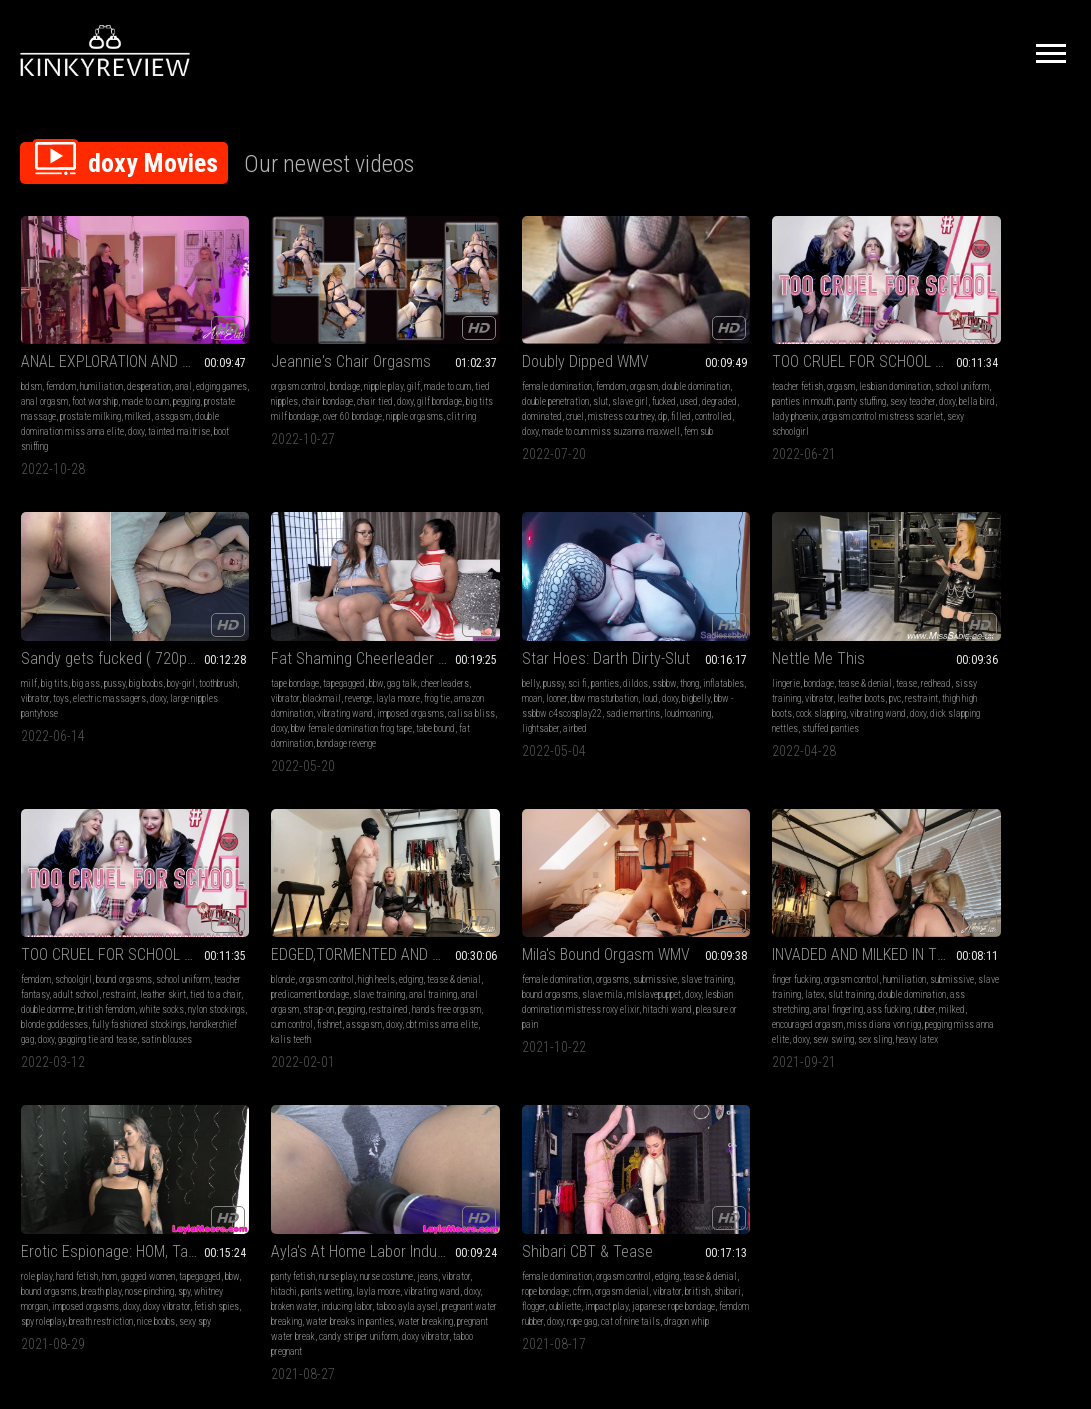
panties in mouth (726, 381)
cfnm (966, 948)
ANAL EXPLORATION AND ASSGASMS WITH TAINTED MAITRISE (117, 341)
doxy (50, 426)
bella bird (732, 396)
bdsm (31, 366)
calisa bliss (115, 687)
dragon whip (980, 993)
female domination (484, 366)
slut (573, 381)
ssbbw (377, 642)
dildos (348, 642)
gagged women (576, 933)
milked (34, 411)
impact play (1022, 963)
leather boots (562, 657)
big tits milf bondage (322, 396)
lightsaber (338, 687)
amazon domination (114, 672)
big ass (943, 366)
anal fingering (390, 963)
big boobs (1003, 366)
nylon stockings (775, 687)
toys (960, 381)
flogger (949, 963)
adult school (748, 657)
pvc (596, 657)
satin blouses (809, 717)
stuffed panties (579, 687)
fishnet (1009, 687)
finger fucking (259, 933)
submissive (154, 933)
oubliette (981, 963)
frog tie (60, 672)
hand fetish (505, 933)
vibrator (934, 381)
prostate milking (173, 396)
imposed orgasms (54, 687)
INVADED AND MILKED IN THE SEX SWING (331, 908)
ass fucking (256, 978)
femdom (61, 366)
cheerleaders (45, 657)
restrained (1047, 672)
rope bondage (929, 948)
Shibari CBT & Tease (943, 908)
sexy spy (550, 993)
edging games (46, 381)
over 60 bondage (394, 396)
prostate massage (105, 396)
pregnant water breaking (774, 978)
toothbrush (897, 381)
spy (489, 963)
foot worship (150, 381)
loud (408, 657)
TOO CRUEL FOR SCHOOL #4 (753, 341)
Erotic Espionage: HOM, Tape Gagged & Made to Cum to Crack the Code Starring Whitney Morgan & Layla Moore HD (545, 908)
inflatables (255, 657)
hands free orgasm (912, 687)
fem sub (556, 426)
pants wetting (751, 948)
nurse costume (779, 933)
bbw (126, 642)
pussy (971, 366)
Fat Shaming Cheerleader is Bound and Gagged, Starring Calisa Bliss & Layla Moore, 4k (117, 617)
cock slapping (535, 672)
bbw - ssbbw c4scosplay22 (338, 672)
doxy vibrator (492, 978)
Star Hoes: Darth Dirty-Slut (319, 617)
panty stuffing (785, 381)
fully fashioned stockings (756, 702)
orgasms (111, 933)
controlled (537, 411)
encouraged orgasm (372, 978)
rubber (292, 978)
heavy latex (339, 1008)
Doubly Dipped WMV (512, 341)
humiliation (101, 366)
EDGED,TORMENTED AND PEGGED (974, 617)
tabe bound (120, 702)
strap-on (977, 672)
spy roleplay (591, 978)
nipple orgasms (263, 411)
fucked (461, 396)
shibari (920, 963)
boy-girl (1038, 366)
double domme (767, 672)
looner (314, 657)
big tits (911, 366)
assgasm (69, 411)
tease (583, 642)
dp (486, 411)
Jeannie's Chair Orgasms (315, 341)
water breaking (759, 993)
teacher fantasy (692, 657)
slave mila (134, 948)
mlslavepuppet (48, 963)
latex (348, 948)
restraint (622, 657)
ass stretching (334, 963)
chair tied (375, 381)
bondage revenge (50, 717)
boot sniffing (150, 426)
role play (464, 933)
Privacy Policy (619, 1198)
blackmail (124, 657)
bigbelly (269, 672)
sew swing (255, 1008)
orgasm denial (1006, 948)
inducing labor (819, 963)
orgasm (571, 366)
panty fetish (686, 933)
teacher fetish (689, 366)
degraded (516, 396)
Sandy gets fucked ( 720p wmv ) (974, 341)
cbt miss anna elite (934, 702)
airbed (373, 687)
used (486, 396)
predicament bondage (945, 657)
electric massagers (1008, 381)
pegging (53, 396)
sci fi (290, 642)
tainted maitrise (93, 426)
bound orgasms (767, 642)
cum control (972, 687)
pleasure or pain (143, 978)
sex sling (297, 1008)
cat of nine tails (924, 993)
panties (318, 642)
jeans (820, 933)
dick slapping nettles (508, 687)
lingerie (463, 642)
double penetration (528, 381)
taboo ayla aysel (695, 978)
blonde (890, 642)
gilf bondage (257, 396)
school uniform (826, 642)
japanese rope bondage (919, 978)
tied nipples (276, 381)
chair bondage (327, 381)
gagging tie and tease (740, 717)
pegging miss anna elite (357, 993)
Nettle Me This (495, 617)
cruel (591, 396)
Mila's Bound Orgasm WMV (105, 908)
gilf (377, 366)
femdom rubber (991, 978)
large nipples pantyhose (921, 396)
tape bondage (45, 642)
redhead (613, 642)
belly (243, 642)
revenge (160, 657)
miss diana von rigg (272, 993)
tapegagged (94, 642)
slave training (1014, 657)
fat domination (171, 702)
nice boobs (511, 993)
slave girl (603, 381)
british (890, 963)
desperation (149, 366)
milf (886, 366)
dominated (558, 396)
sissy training (475, 657)
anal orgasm (99, 381)
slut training (385, 948)
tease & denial (542, 642)
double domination (269, 963)
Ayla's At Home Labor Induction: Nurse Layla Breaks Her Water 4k (760, 908)
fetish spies (542, 978)
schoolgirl (716, 642)
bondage (309, 366)
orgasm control (262, 366)
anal (183, 366)
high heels (983, 642)
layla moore (803, 948)
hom (537, 933)
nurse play (730, 933)
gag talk (152, 642)
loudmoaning (292, 687)
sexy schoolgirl (787, 411)
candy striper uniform (727, 1008)
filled (505, 411)
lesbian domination (787, 366)
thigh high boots (477, 672)
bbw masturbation (362, 657)
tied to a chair (711, 672)
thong (402, 642)
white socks (720, 687)
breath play (593, 948)
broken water (767, 963)
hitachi (709, 948)
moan (290, 657)
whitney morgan (528, 963)
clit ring (310, 411)
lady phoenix (777, 396)
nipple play (347, 366)
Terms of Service (484, 1198)
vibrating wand (183, 672)
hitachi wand (85, 978)
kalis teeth (994, 702)
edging (1018, 642)
